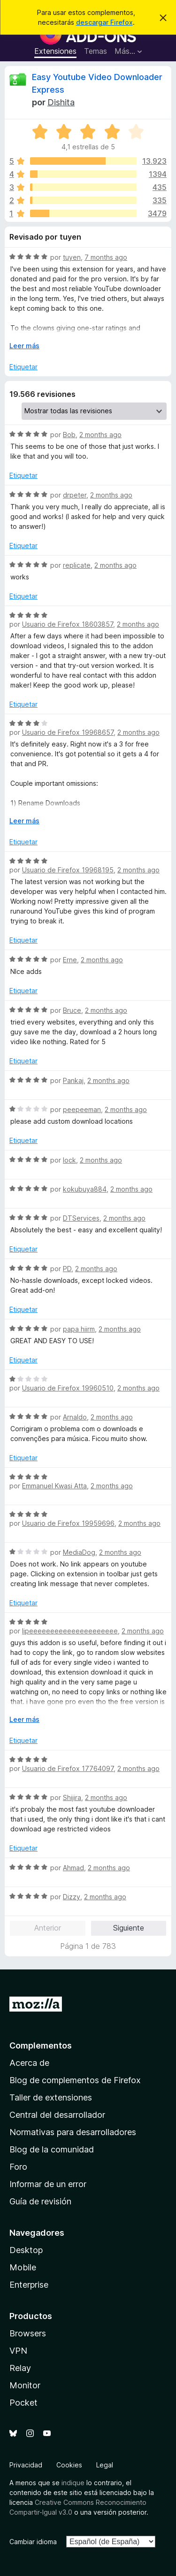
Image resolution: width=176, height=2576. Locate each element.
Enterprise (28, 2285)
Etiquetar (23, 367)
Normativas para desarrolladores (72, 2132)
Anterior (47, 1927)
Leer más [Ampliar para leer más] (24, 346)
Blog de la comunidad (51, 2149)
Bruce (72, 1010)
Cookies (69, 2465)
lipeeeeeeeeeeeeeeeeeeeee (70, 1631)
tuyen (72, 257)
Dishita (61, 102)
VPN (18, 2351)
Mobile (22, 2267)
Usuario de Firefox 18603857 (67, 624)
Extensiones (55, 51)
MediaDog (79, 1552)
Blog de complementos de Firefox (75, 2080)
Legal (104, 2465)
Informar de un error (47, 2184)
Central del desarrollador (57, 2115)
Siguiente (128, 1927)
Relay (20, 2368)
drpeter (74, 495)
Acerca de (29, 2063)
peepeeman (82, 1109)
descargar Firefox (104, 22)
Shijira (72, 1797)
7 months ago (105, 257)
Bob (69, 435)
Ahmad (73, 1868)
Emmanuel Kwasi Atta (54, 1486)
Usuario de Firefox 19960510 (68, 1388)
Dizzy (71, 1897)
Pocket (23, 2403)
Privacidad (25, 2465)
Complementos (40, 2045)
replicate (77, 565)
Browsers (27, 2333)
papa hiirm (79, 1329)
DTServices (81, 1218)
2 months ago (100, 435)
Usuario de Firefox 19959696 (68, 1523)
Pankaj (73, 1080)
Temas (95, 51)
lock (69, 1160)
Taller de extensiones (50, 2097)
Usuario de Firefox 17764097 (68, 1768)
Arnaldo (75, 1417)
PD (67, 1269)
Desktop (26, 2250)
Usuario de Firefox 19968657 (68, 732)
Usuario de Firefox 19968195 (68, 870)
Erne (70, 960)
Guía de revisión (40, 2201)
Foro (18, 2167)
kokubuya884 (85, 1189)
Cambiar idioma (33, 2542)
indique (72, 2483)
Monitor (24, 2385)
